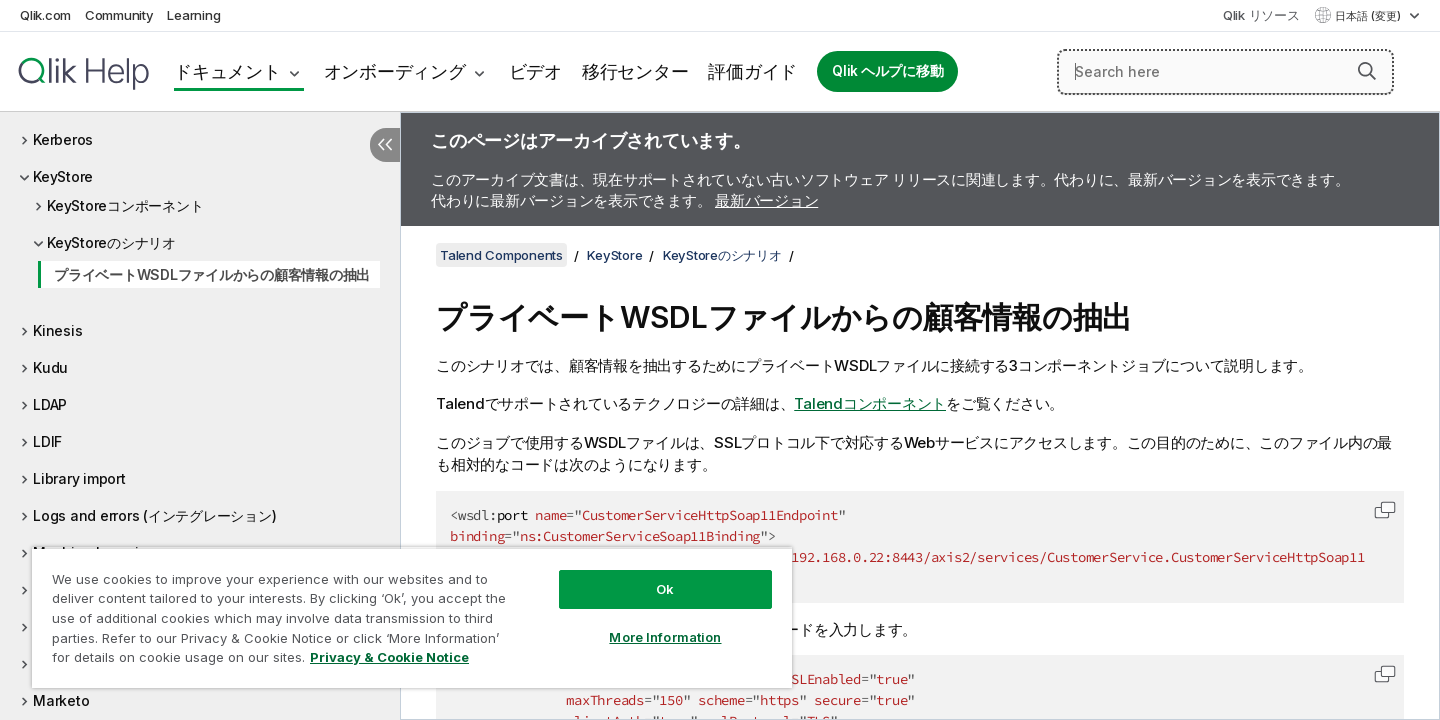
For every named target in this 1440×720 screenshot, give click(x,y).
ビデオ (535, 71)
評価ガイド (752, 71)
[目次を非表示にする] (385, 145)
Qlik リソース (1261, 15)
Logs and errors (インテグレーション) (154, 515)
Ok (665, 589)
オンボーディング (395, 71)
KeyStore (63, 176)
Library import (79, 478)
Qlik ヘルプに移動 (887, 71)
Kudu (50, 367)
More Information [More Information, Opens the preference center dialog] (665, 637)
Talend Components (501, 255)
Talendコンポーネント (870, 403)
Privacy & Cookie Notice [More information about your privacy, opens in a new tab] (389, 657)
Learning (193, 15)
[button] (1367, 71)
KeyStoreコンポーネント (125, 205)
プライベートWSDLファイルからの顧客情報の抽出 (212, 274)
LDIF (47, 441)
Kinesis (57, 330)
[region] (412, 617)
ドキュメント (227, 71)
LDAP (50, 404)
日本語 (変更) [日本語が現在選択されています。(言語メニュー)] (1369, 16)
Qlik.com (45, 15)
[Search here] (1225, 72)
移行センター (635, 71)
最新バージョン (766, 200)
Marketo (61, 700)
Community (119, 15)
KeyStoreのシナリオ (111, 242)
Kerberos (63, 139)
